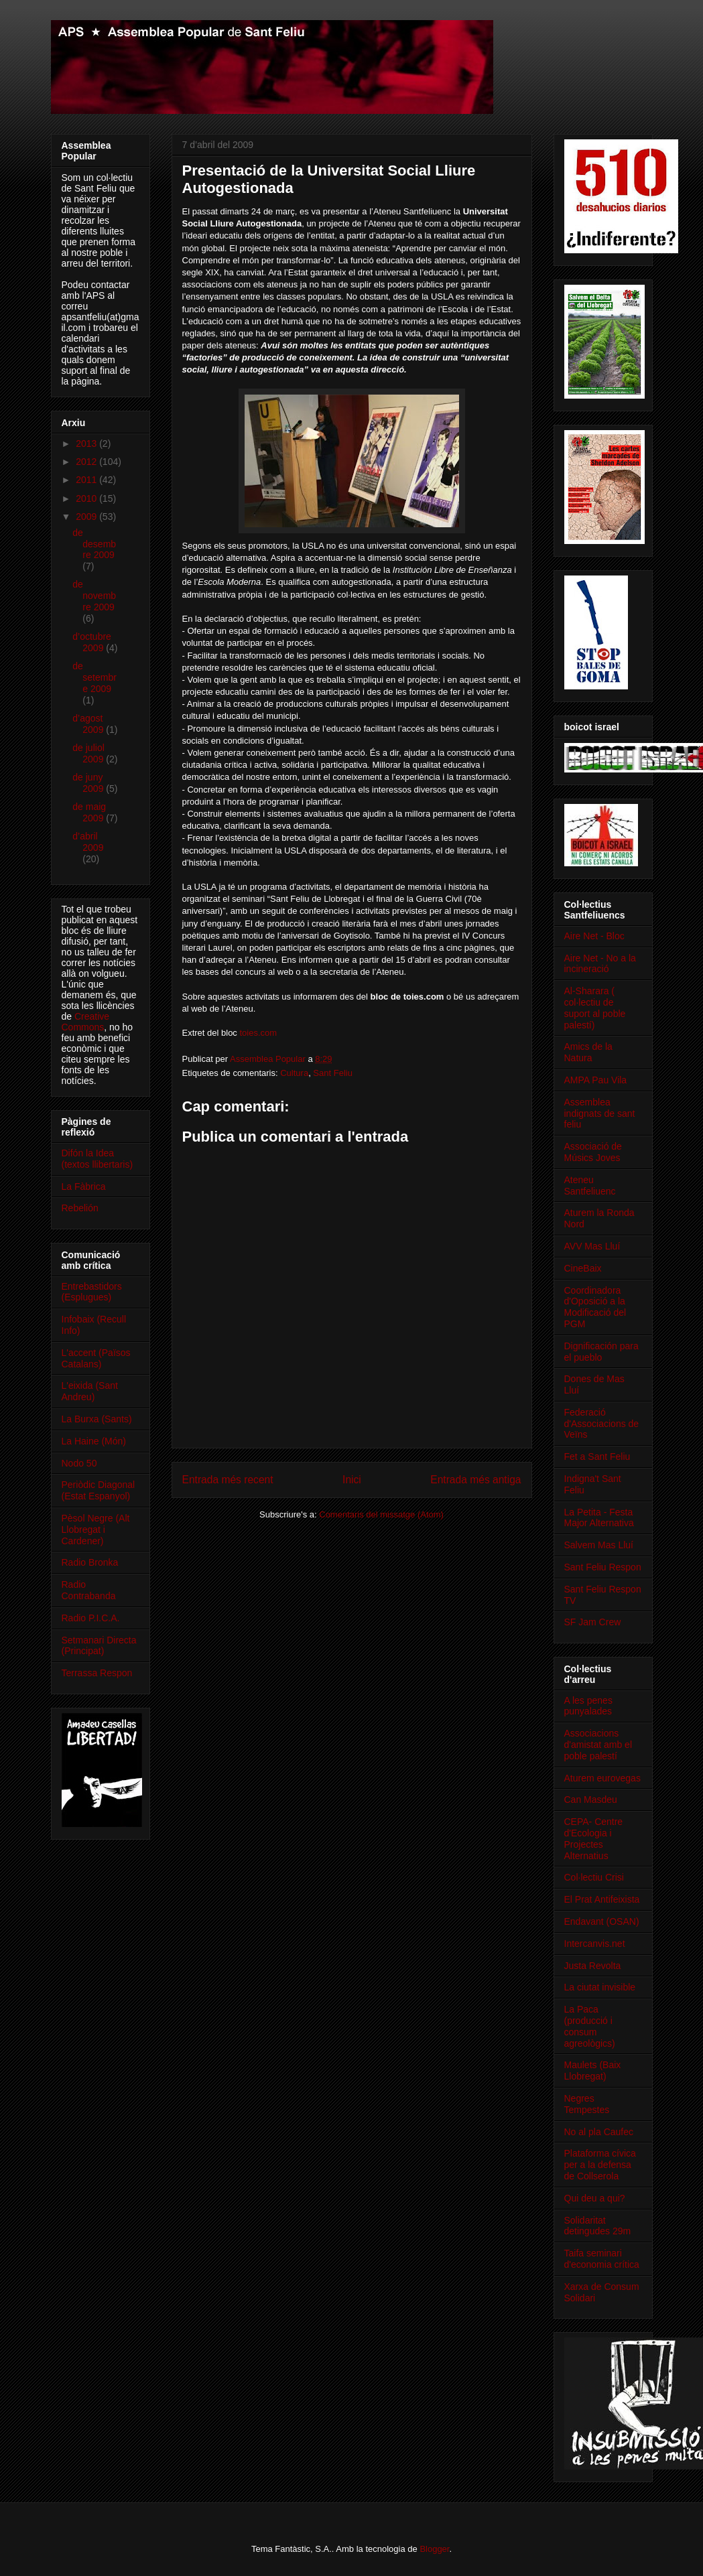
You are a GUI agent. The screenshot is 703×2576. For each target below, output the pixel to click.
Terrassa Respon (97, 1673)
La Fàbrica (84, 1186)
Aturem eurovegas (602, 1778)
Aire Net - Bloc (594, 936)
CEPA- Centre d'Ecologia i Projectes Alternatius (593, 1838)
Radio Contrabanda (89, 1590)
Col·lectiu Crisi (594, 1877)
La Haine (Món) (94, 1441)
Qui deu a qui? (594, 2198)
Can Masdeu (590, 1799)
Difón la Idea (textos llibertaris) (97, 1159)
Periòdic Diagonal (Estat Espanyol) (98, 1490)
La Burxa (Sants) (97, 1419)
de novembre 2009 (94, 595)
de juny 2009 (89, 783)
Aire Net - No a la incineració (600, 964)
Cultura (294, 1073)
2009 (87, 516)
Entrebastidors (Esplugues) (92, 1292)
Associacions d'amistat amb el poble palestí (598, 1744)
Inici (351, 1479)
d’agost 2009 (89, 724)
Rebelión (80, 1208)
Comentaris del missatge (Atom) (381, 1514)
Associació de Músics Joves (593, 1152)
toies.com (258, 1033)
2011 (87, 479)
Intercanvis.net (594, 1943)
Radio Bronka (90, 1562)
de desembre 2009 (94, 544)
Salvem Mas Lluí (598, 1545)
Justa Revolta (592, 1965)
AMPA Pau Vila (595, 1080)
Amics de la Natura (588, 1052)
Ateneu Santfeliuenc (590, 1185)
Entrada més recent (227, 1479)
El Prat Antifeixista (602, 1899)
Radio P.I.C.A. (91, 1618)
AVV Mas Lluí (592, 1246)
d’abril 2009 (87, 842)
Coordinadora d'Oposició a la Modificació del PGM (595, 1307)
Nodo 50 (79, 1463)
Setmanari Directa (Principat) (99, 1646)
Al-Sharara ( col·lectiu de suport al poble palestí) (595, 1008)
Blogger (434, 2549)
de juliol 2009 (89, 753)
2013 (87, 443)
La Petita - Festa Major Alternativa (599, 1518)
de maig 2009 (89, 812)
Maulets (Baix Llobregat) (592, 2070)
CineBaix (583, 1268)
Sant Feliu (333, 1073)
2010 (87, 498)
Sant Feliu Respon (602, 1567)
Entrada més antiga (475, 1479)
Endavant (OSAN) (601, 1921)
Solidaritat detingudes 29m (597, 2226)
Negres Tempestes (587, 2104)
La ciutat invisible (600, 1987)
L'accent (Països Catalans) (96, 1358)
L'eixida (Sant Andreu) (90, 1391)
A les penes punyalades (588, 1706)
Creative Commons (86, 1021)
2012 (87, 461)
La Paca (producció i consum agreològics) (589, 2026)
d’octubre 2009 (91, 642)
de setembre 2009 (94, 677)
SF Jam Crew (592, 1622)
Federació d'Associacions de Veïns (601, 1423)
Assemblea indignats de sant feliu (599, 1113)
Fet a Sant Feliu (597, 1456)
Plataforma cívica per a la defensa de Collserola (600, 2164)
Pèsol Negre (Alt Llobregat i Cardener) (96, 1529)
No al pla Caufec (599, 2131)
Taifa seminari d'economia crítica (601, 2259)
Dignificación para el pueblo (601, 1352)
